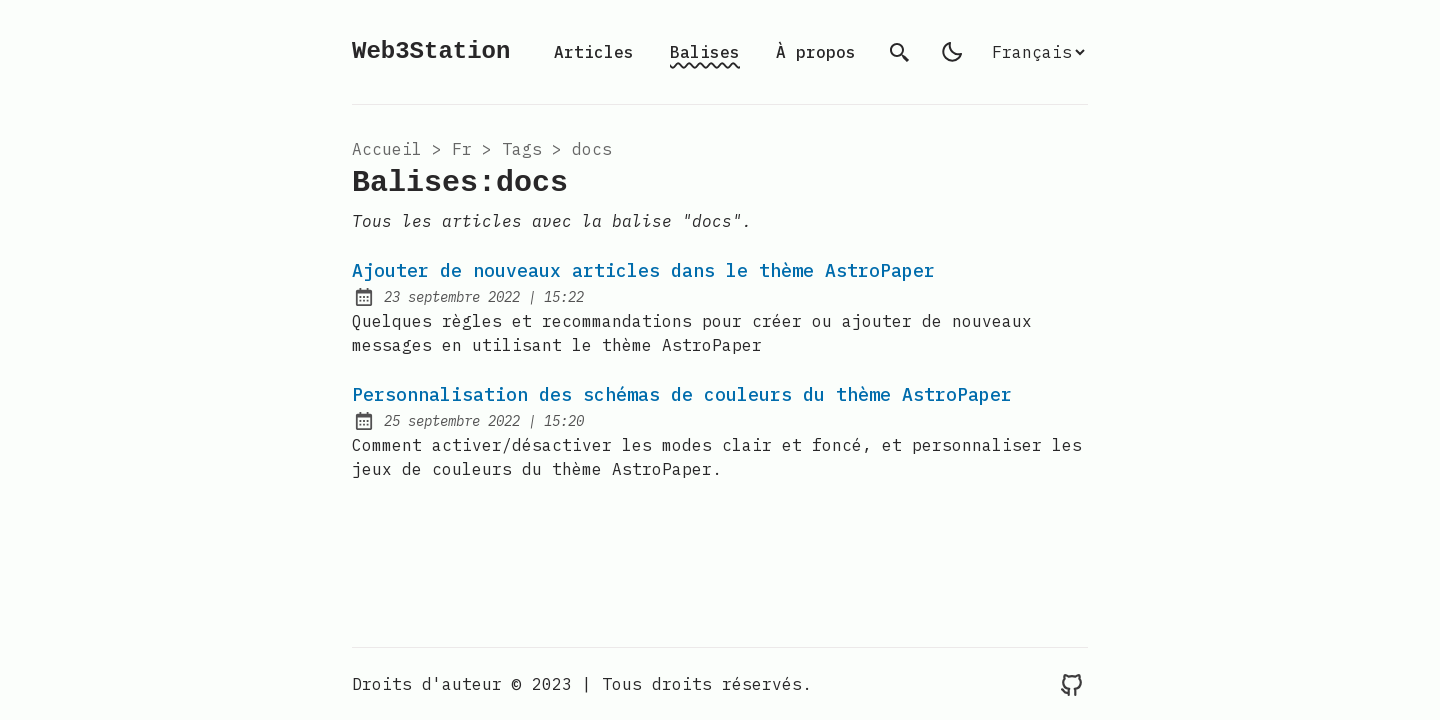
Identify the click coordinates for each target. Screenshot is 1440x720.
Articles (594, 52)
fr (462, 149)
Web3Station (431, 51)
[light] (952, 52)
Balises (705, 52)
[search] (900, 52)
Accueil (387, 149)
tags (522, 149)
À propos (816, 52)
